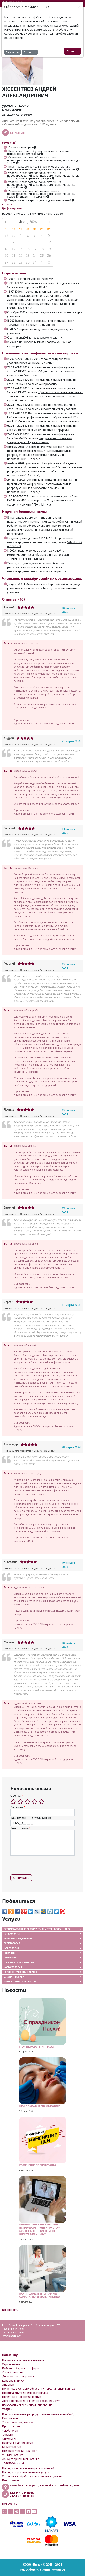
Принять (72, 51)
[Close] (79, 7)
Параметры (12, 52)
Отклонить (29, 52)
